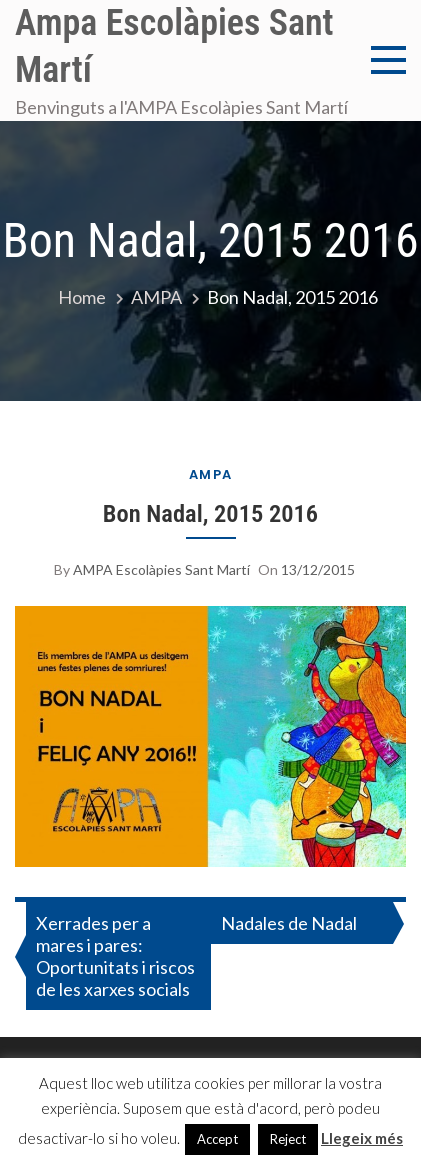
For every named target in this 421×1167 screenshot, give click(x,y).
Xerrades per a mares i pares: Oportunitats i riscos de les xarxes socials (115, 956)
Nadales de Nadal (289, 923)
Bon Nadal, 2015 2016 (210, 513)
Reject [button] (288, 1139)
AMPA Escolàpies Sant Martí (161, 569)
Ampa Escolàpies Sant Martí (174, 46)
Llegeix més (362, 1138)
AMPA (211, 474)
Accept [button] (217, 1139)
